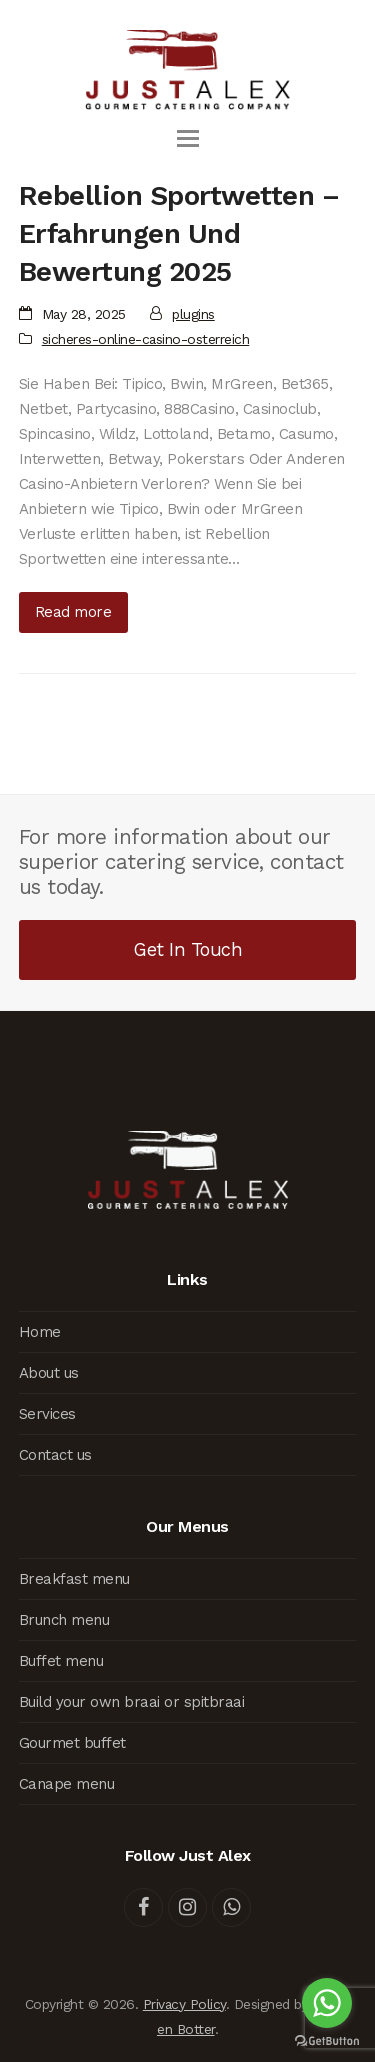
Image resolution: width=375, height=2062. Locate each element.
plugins (193, 314)
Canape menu (67, 1784)
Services (47, 1414)
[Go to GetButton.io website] (327, 2041)
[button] (188, 138)
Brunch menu (64, 1620)
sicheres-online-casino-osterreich (146, 339)
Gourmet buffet (72, 1743)
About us (49, 1373)
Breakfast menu (74, 1579)
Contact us (55, 1455)
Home (40, 1332)
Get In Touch (187, 949)
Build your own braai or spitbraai (132, 1702)
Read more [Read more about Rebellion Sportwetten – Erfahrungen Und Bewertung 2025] (73, 612)
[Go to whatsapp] (327, 2003)
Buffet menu (61, 1661)
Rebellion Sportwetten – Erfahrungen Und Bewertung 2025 (179, 233)
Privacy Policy (184, 2004)
